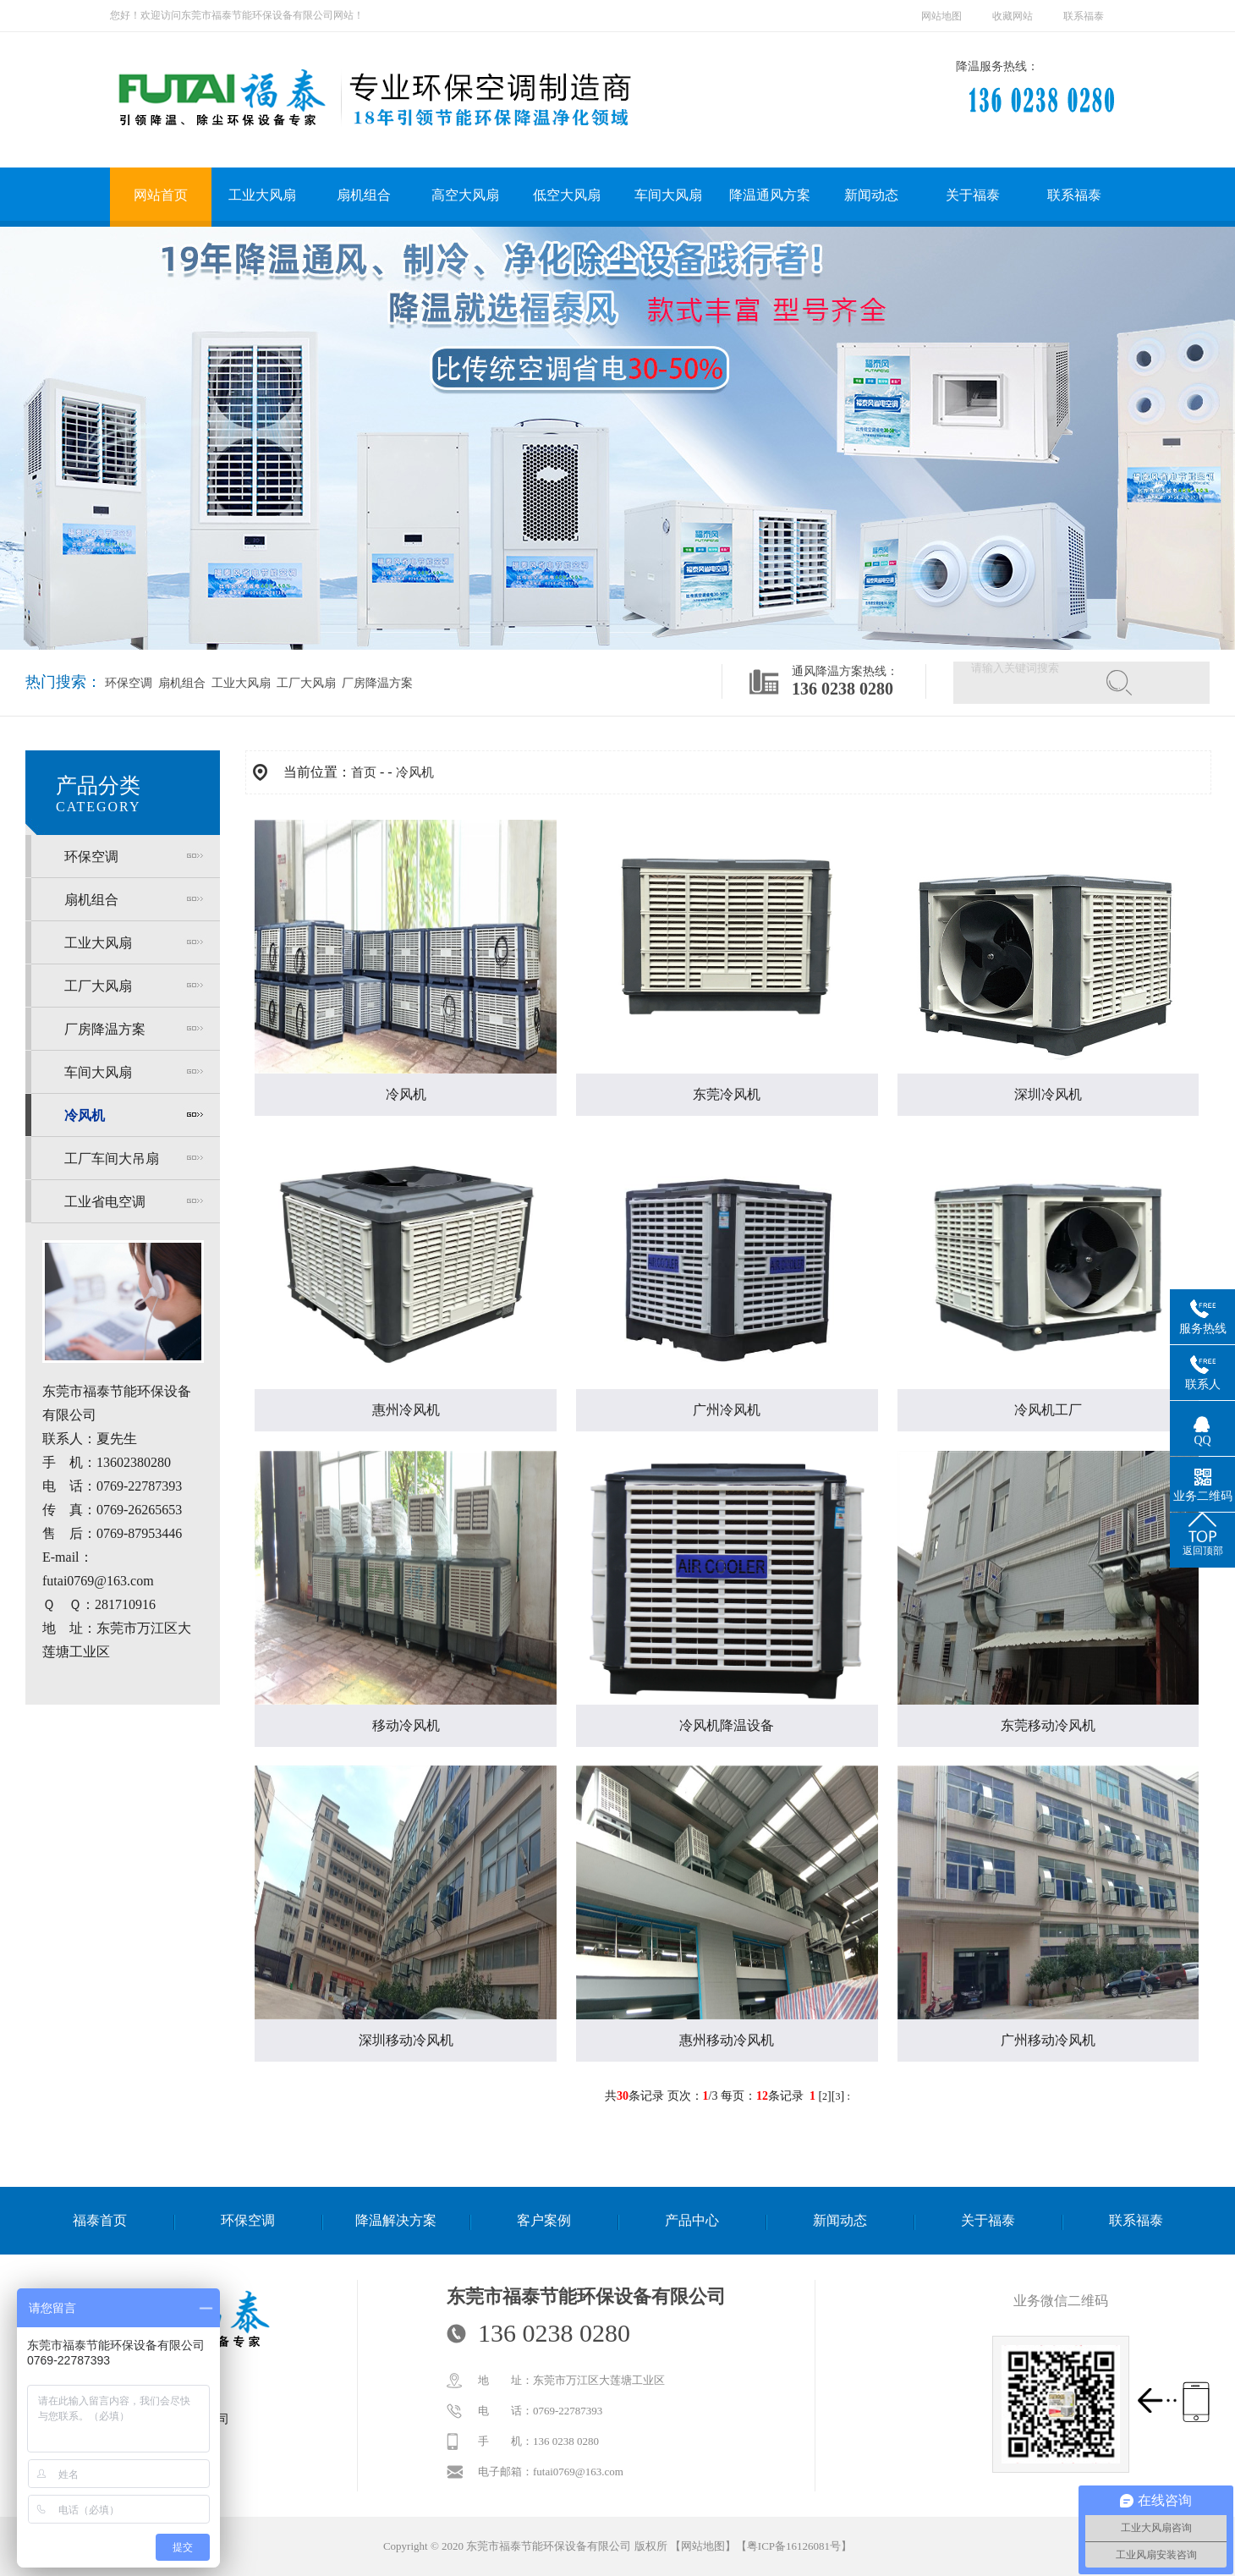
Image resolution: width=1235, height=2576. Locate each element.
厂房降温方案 (375, 683)
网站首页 (161, 195)
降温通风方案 (769, 195)
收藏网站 (1012, 16)
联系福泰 (1083, 16)
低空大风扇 (567, 195)
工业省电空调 (104, 1202)
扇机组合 (364, 195)
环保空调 (128, 683)
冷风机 (84, 1115)
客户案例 (544, 2220)
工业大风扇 (262, 195)
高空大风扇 (465, 195)
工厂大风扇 (304, 683)
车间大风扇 (668, 195)
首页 (363, 772)
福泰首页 (100, 2220)
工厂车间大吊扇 (111, 1158)
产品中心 (692, 2220)
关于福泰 (973, 195)
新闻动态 (871, 195)
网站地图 (941, 16)
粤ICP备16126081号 (794, 2546)
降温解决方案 (395, 2220)
